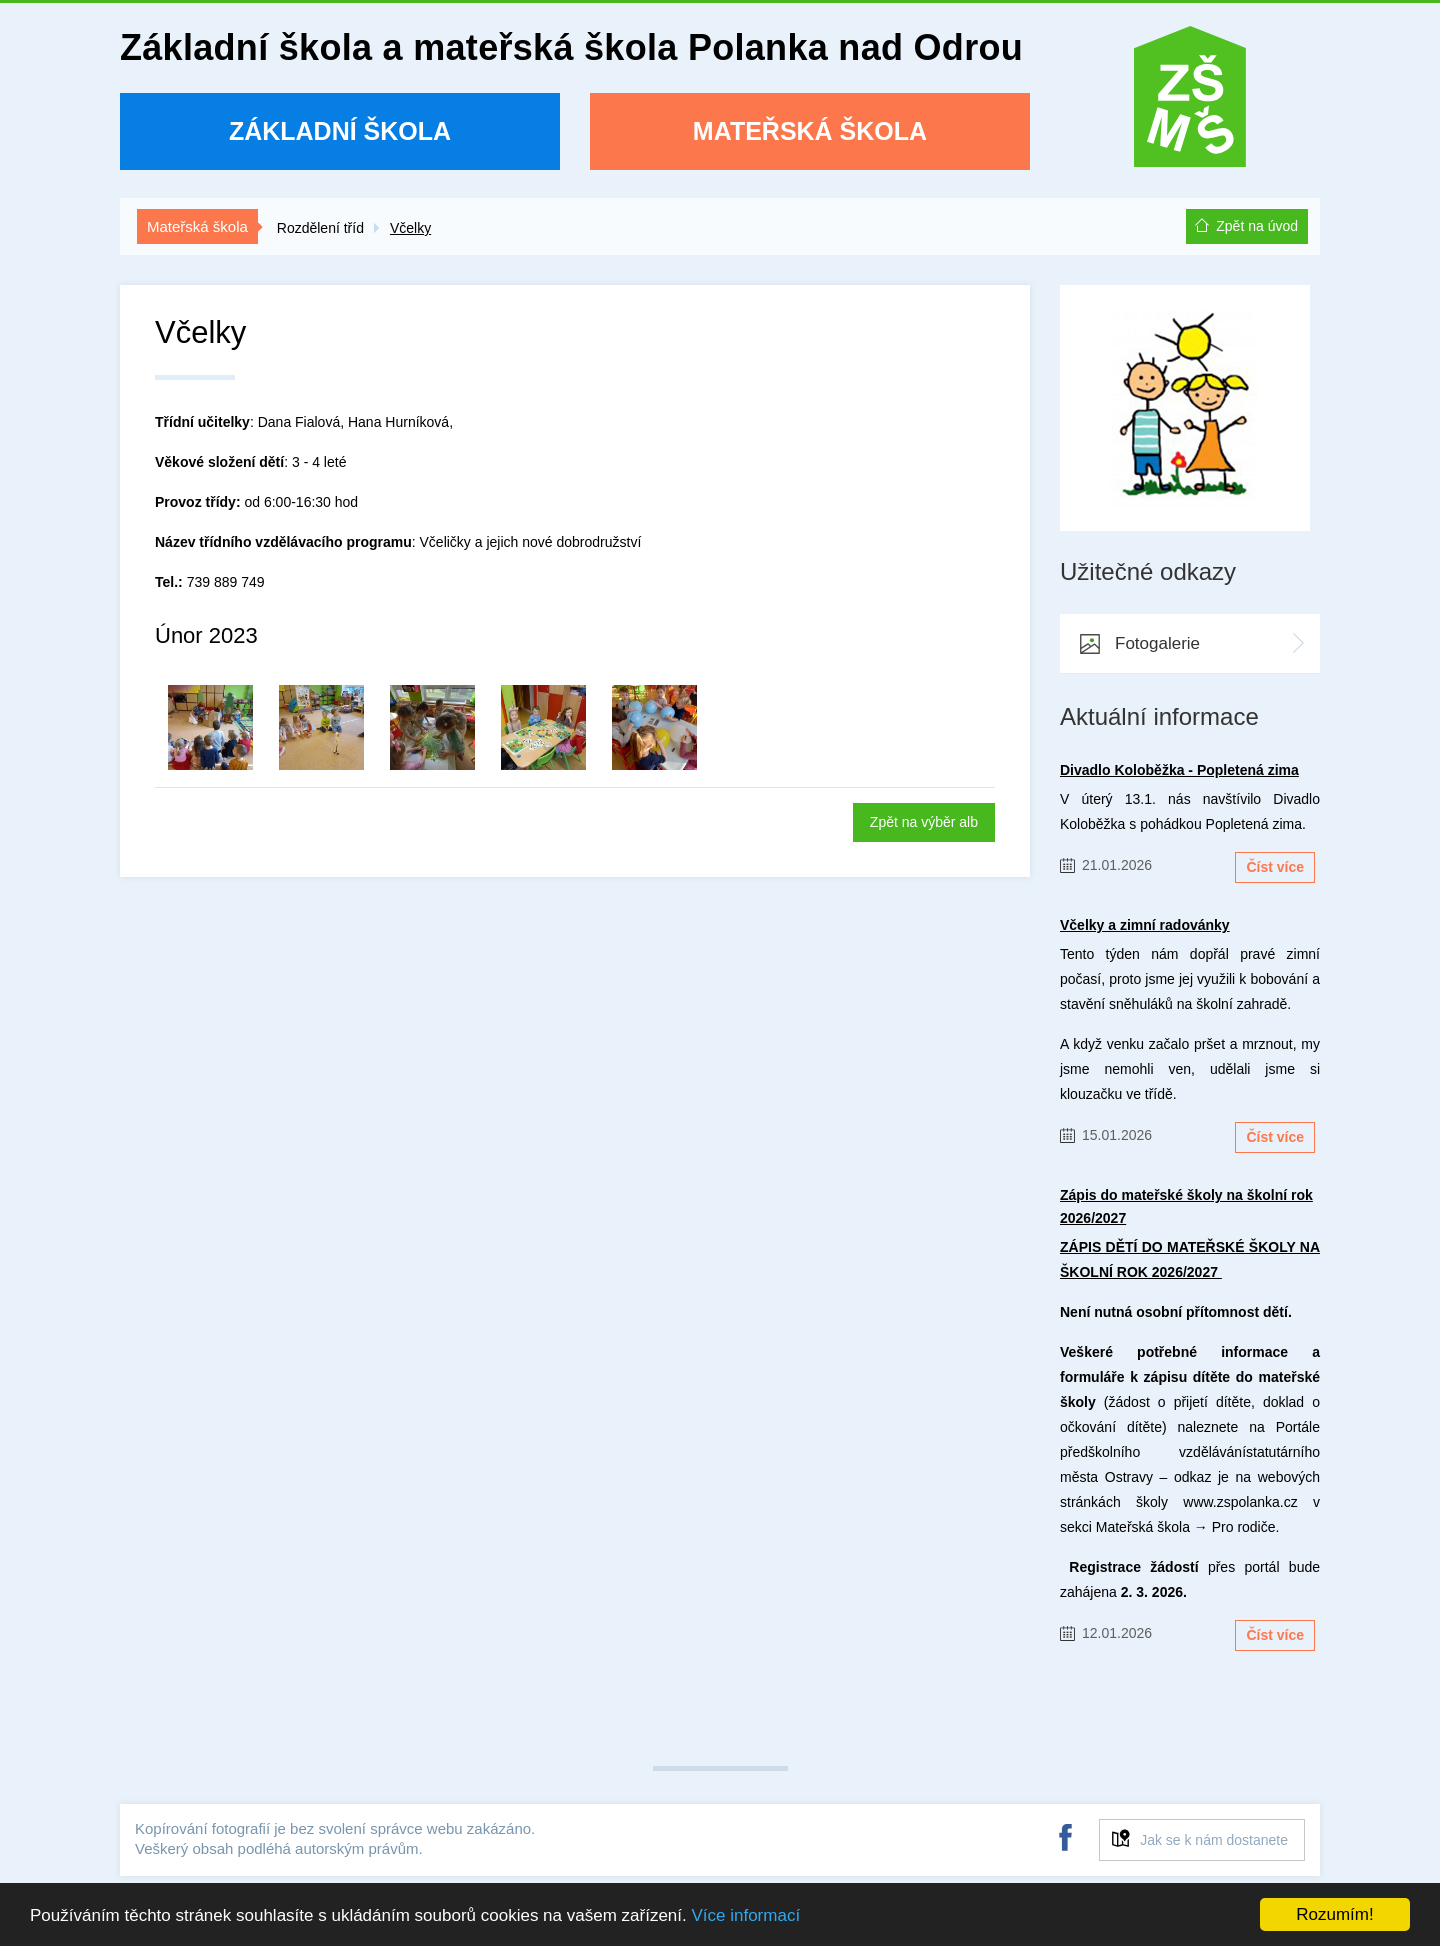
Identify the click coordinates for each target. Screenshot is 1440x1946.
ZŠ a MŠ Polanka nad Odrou (1190, 103)
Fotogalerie (1157, 643)
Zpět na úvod (1257, 226)
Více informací (745, 1915)
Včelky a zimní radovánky (1145, 925)
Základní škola (340, 131)
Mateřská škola (810, 131)
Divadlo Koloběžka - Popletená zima (1179, 770)
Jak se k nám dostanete (1214, 1840)
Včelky (410, 228)
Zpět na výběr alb (924, 822)
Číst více (1275, 867)
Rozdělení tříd (320, 228)
